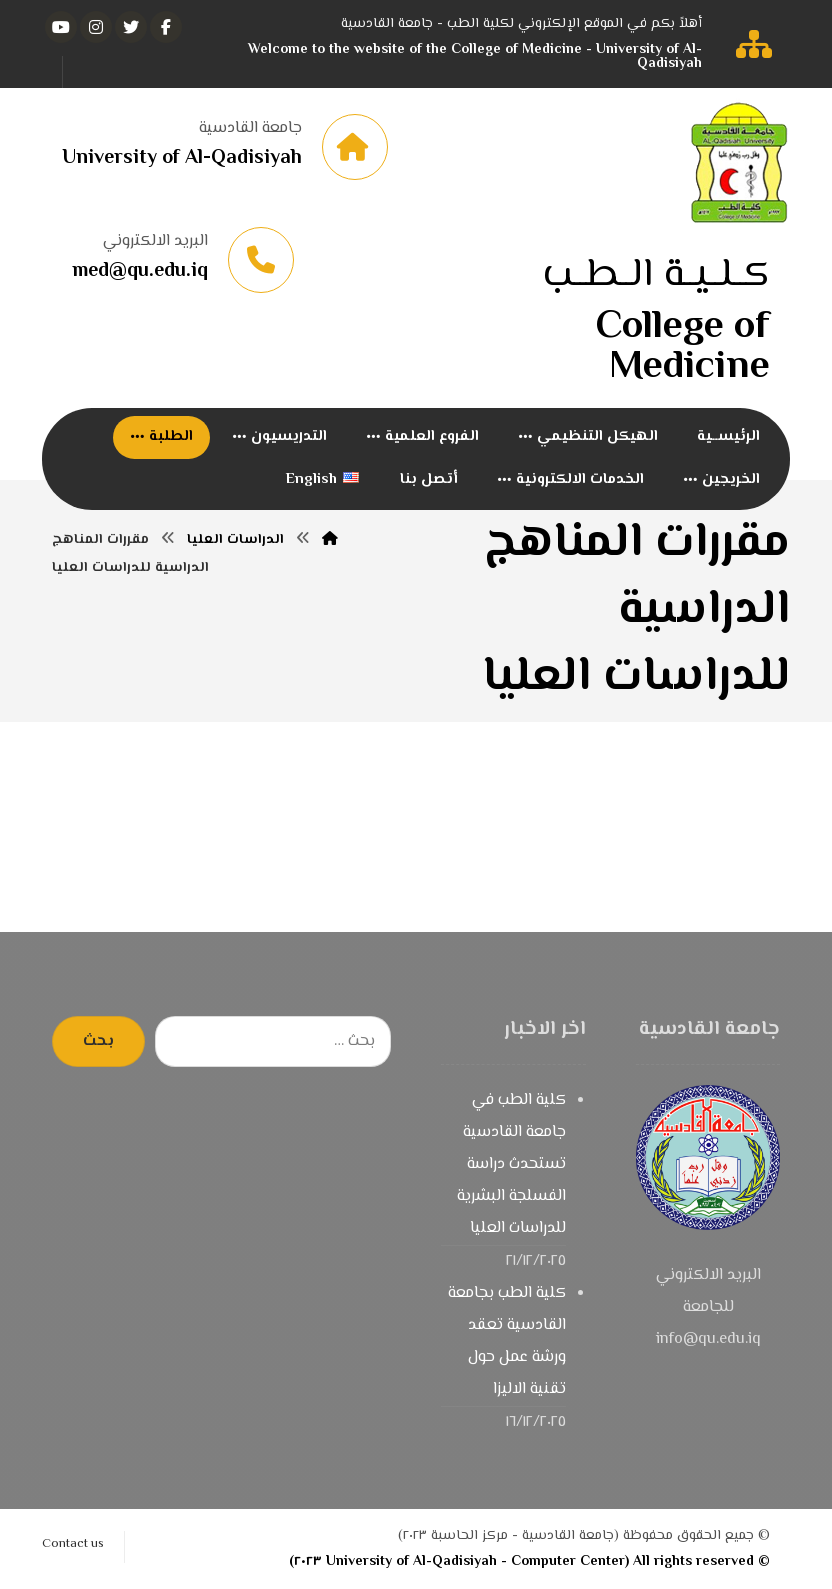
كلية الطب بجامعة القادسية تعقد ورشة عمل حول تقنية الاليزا (507, 1341)
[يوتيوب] (61, 27)
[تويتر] (131, 27)
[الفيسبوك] (166, 27)
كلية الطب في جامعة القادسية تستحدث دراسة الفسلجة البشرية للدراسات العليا (511, 1164)
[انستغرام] (96, 27)
